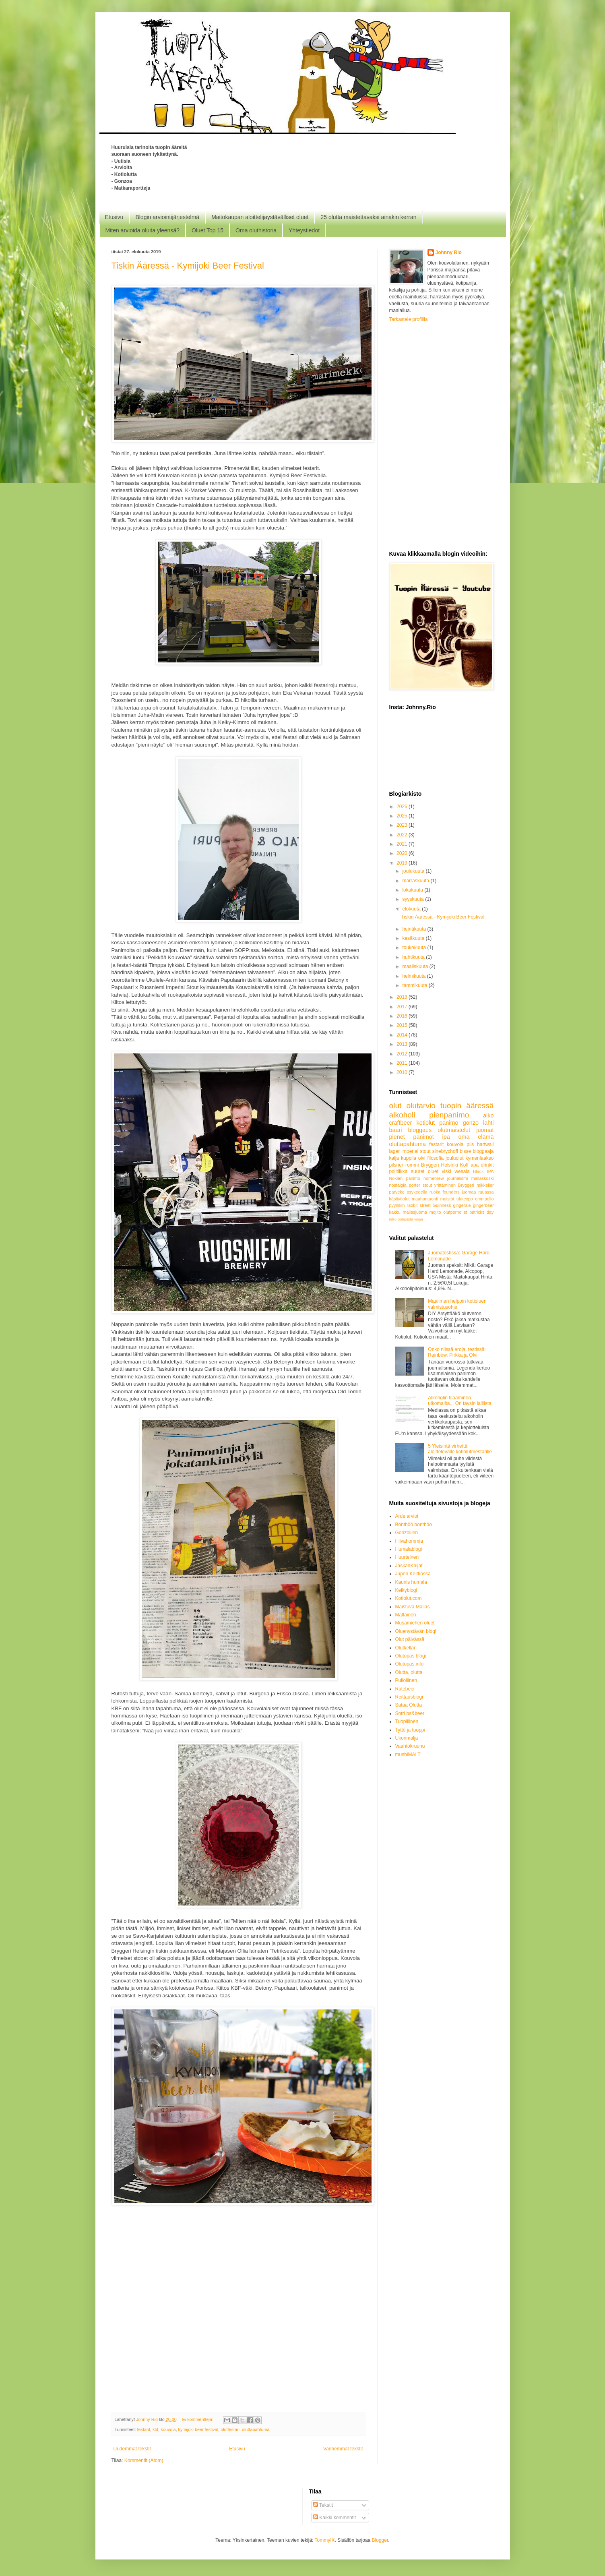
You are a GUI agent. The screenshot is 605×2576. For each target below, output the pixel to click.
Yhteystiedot (304, 230)
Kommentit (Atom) (143, 2460)
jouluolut (455, 1158)
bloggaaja (483, 1151)
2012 (402, 1054)
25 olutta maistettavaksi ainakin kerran (368, 217)
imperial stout (415, 1151)
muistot (447, 1198)
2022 (402, 835)
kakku (395, 1212)
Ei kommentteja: (198, 2419)
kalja (394, 1158)
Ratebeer (405, 1689)
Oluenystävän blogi (415, 1631)
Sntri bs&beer (410, 1713)
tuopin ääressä (467, 1105)
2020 (402, 853)
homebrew (433, 1178)
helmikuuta (414, 976)
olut (395, 1105)
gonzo (471, 1122)
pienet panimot (411, 1137)
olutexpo (464, 1198)
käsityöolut (399, 1198)
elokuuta (412, 909)
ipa (446, 1137)
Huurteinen (407, 1557)
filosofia (435, 1158)
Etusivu (114, 217)
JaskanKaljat (409, 1565)
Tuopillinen (407, 1721)
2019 (402, 863)
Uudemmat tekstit (132, 2449)
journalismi (457, 1178)
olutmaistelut (454, 1130)
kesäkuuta (413, 938)
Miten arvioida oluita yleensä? (142, 230)
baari (395, 1130)
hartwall (485, 1144)
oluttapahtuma (255, 2429)
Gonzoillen (406, 1532)
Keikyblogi (406, 1590)
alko (488, 1115)
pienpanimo (449, 1115)
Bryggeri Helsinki (439, 1165)
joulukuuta (413, 871)
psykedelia (417, 1192)
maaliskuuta (415, 966)
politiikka (398, 1171)
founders (451, 1192)
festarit (143, 2429)
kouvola (168, 2429)
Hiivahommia (409, 1541)
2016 (402, 1016)
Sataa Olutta (408, 1705)
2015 (402, 1025)
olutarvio (421, 1105)
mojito (435, 1212)
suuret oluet (424, 1171)
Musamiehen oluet (415, 1623)
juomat (484, 1130)
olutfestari (230, 2429)
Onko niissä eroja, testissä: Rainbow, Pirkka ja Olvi (456, 1352)
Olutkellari (406, 1648)
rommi (412, 1165)
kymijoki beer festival (198, 2429)
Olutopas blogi (410, 1656)
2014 (402, 1035)
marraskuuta (416, 880)
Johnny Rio (449, 252)
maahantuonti (425, 1198)
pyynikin (397, 1205)
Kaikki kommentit (334, 2517)
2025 (402, 816)
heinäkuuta (414, 929)
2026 (402, 806)
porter (414, 1185)
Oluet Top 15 (207, 230)
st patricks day (478, 1212)
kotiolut (426, 1122)
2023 (402, 825)
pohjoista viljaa (410, 1219)
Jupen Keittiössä (413, 1574)
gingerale (462, 1205)
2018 (402, 997)
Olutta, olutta (409, 1672)
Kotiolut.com (408, 1598)
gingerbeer (483, 1205)
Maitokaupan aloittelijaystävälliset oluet (259, 217)
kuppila (408, 1158)
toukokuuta (414, 947)
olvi (421, 1158)
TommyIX (325, 2540)
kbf (155, 2429)
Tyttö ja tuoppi (410, 1730)
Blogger (380, 2540)
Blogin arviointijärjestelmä (167, 217)
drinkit (487, 1165)
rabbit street (419, 1205)
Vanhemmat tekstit (343, 2449)
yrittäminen (445, 1185)
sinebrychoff (445, 1151)
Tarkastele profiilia (408, 319)
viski (446, 1171)
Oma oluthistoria (256, 230)
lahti (488, 1122)
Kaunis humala (411, 1582)
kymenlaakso (479, 1158)
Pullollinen (406, 1680)
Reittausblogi (409, 1697)
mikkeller (485, 1185)
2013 (402, 1044)
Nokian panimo (404, 1178)
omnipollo (484, 1198)
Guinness (442, 1205)
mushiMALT (408, 1754)
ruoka (434, 1192)
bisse (465, 1151)
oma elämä (476, 1137)
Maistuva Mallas (412, 1607)
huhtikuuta (414, 957)
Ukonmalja (406, 1738)
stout (427, 1185)
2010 (402, 1072)
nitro (393, 1219)
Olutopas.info (409, 1664)
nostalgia (398, 1185)
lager (394, 1151)
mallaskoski (482, 1178)
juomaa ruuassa (477, 1192)
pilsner (396, 1165)
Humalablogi (408, 1549)
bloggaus (420, 1130)
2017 (402, 1007)
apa (475, 1165)
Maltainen (405, 1615)
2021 (402, 844)
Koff (464, 1165)
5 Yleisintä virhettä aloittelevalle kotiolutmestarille (460, 1449)
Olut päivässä (410, 1639)
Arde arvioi (406, 1516)
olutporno (452, 1212)
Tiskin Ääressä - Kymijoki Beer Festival (188, 266)
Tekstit (323, 2505)
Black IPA (483, 1171)
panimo (448, 1122)
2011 (402, 1063)
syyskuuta (413, 899)
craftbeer (400, 1122)
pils (470, 1144)
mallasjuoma (415, 1212)
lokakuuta (413, 890)
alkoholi (402, 1115)
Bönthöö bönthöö (413, 1524)
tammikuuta (415, 985)
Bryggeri (466, 1185)
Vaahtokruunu (410, 1746)
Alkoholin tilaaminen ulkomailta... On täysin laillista (459, 1400)
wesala (461, 1171)
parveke (397, 1192)
